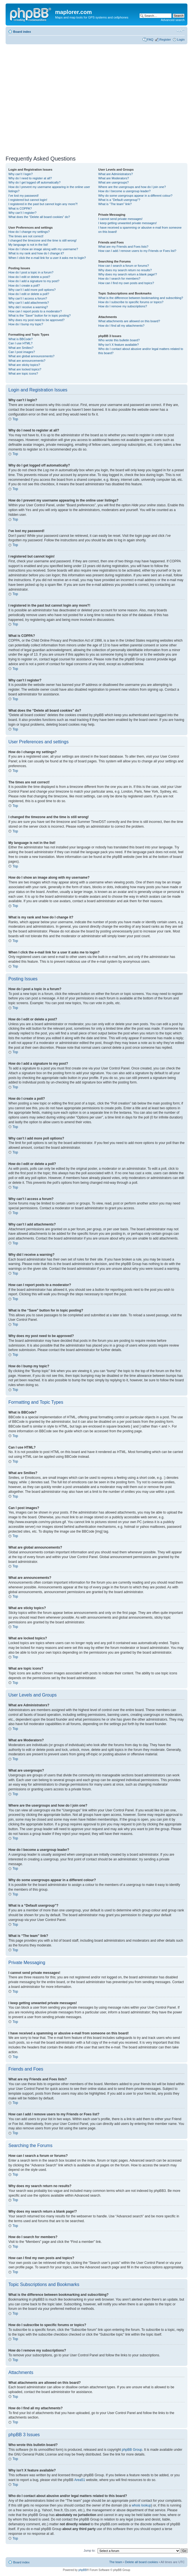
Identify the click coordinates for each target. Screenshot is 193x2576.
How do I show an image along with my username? (43, 249)
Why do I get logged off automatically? (34, 182)
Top (15, 419)
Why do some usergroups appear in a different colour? (135, 195)
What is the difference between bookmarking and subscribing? (140, 298)
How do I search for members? (119, 278)
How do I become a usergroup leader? (124, 191)
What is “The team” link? (114, 204)
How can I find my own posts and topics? (126, 283)
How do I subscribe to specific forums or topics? (130, 302)
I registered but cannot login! (27, 199)
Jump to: (89, 2550)
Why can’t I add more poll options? (32, 289)
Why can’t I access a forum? (27, 298)
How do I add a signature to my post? (33, 281)
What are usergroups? (113, 182)
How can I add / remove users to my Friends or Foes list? (137, 250)
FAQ (150, 39)
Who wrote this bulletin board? (119, 340)
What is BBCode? (20, 339)
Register (165, 39)
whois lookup (141, 2505)
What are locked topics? (24, 369)
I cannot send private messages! (120, 219)
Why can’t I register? (22, 212)
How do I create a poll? (24, 285)
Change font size (180, 30)
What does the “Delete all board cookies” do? (39, 217)
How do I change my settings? (29, 231)
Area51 (79, 2480)
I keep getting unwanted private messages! (127, 223)
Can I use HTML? (20, 343)
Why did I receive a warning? (28, 307)
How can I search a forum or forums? (123, 265)
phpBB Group (132, 2449)
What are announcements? (26, 360)
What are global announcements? (31, 356)
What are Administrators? (115, 174)
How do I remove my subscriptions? (122, 306)
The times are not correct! (25, 236)
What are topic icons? (23, 373)
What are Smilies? (20, 347)
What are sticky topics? (24, 364)
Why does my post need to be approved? (36, 320)
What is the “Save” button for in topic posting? (39, 315)
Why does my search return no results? (125, 270)
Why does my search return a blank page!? (127, 274)
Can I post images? (21, 352)
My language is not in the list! (28, 244)
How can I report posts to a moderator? (35, 311)
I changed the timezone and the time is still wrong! (42, 240)
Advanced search (173, 20)
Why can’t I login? (20, 174)
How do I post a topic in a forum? (30, 272)
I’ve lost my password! (23, 195)
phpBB (82, 2569)
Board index (22, 31)
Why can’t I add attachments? (28, 302)
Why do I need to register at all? (30, 178)
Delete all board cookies (141, 2561)
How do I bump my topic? (25, 324)
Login (181, 39)
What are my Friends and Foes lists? (123, 246)
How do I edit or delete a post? (29, 277)
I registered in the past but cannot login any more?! (43, 204)
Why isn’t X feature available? (118, 344)
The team (115, 2561)
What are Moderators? (113, 178)
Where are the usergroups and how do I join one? (132, 187)
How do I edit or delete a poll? (28, 294)
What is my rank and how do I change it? (36, 253)
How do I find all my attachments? (121, 325)
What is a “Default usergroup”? (119, 199)
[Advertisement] (52, 97)
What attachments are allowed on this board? (129, 321)
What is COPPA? (20, 208)
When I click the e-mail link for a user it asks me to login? (47, 257)
